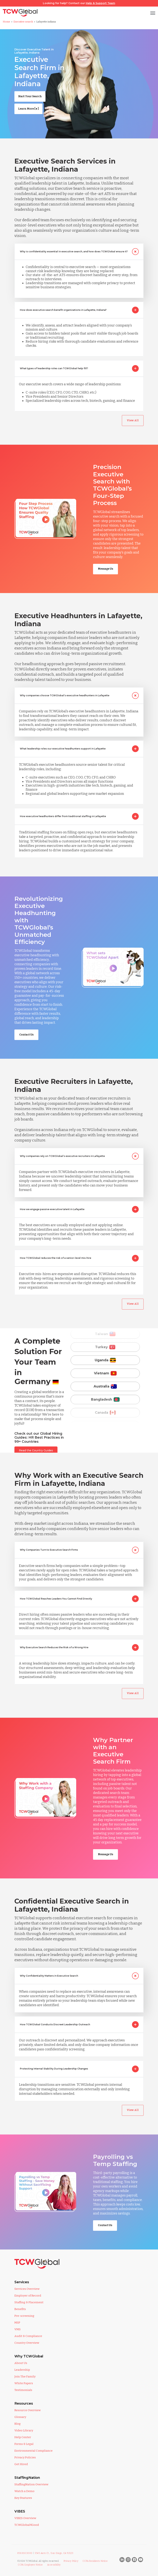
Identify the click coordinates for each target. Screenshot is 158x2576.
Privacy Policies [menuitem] (25, 2457)
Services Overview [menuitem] (27, 2289)
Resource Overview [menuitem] (27, 2410)
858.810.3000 (24, 2553)
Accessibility (54, 2564)
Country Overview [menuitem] (26, 2342)
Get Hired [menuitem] (21, 2464)
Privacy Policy (70, 2561)
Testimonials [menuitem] (23, 2390)
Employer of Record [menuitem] (27, 2295)
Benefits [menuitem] (20, 2309)
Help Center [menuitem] (22, 2437)
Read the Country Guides (36, 1450)
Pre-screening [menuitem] (24, 2316)
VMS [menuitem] (17, 2329)
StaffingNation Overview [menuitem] (31, 2484)
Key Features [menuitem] (23, 2498)
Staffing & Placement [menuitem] (28, 2302)
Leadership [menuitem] (22, 2369)
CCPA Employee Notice (30, 2564)
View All (133, 420)
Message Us (105, 568)
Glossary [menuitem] (20, 2417)
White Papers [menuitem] (23, 2383)
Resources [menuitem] (23, 2403)
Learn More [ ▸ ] (28, 108)
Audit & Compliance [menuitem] (28, 2336)
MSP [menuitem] (17, 2322)
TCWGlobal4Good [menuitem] (26, 2525)
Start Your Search (30, 96)
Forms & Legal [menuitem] (24, 2444)
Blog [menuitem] (17, 2423)
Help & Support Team (100, 3)
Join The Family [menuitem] (25, 2376)
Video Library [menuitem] (23, 2430)
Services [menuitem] (21, 2282)
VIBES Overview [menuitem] (25, 2518)
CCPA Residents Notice (95, 2561)
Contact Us (26, 1034)
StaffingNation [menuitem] (27, 2478)
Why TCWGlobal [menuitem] (28, 2356)
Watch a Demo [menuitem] (24, 2491)
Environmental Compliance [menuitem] (33, 2450)
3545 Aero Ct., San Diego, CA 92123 (54, 2553)
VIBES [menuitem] (19, 2511)
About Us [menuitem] (20, 2363)
